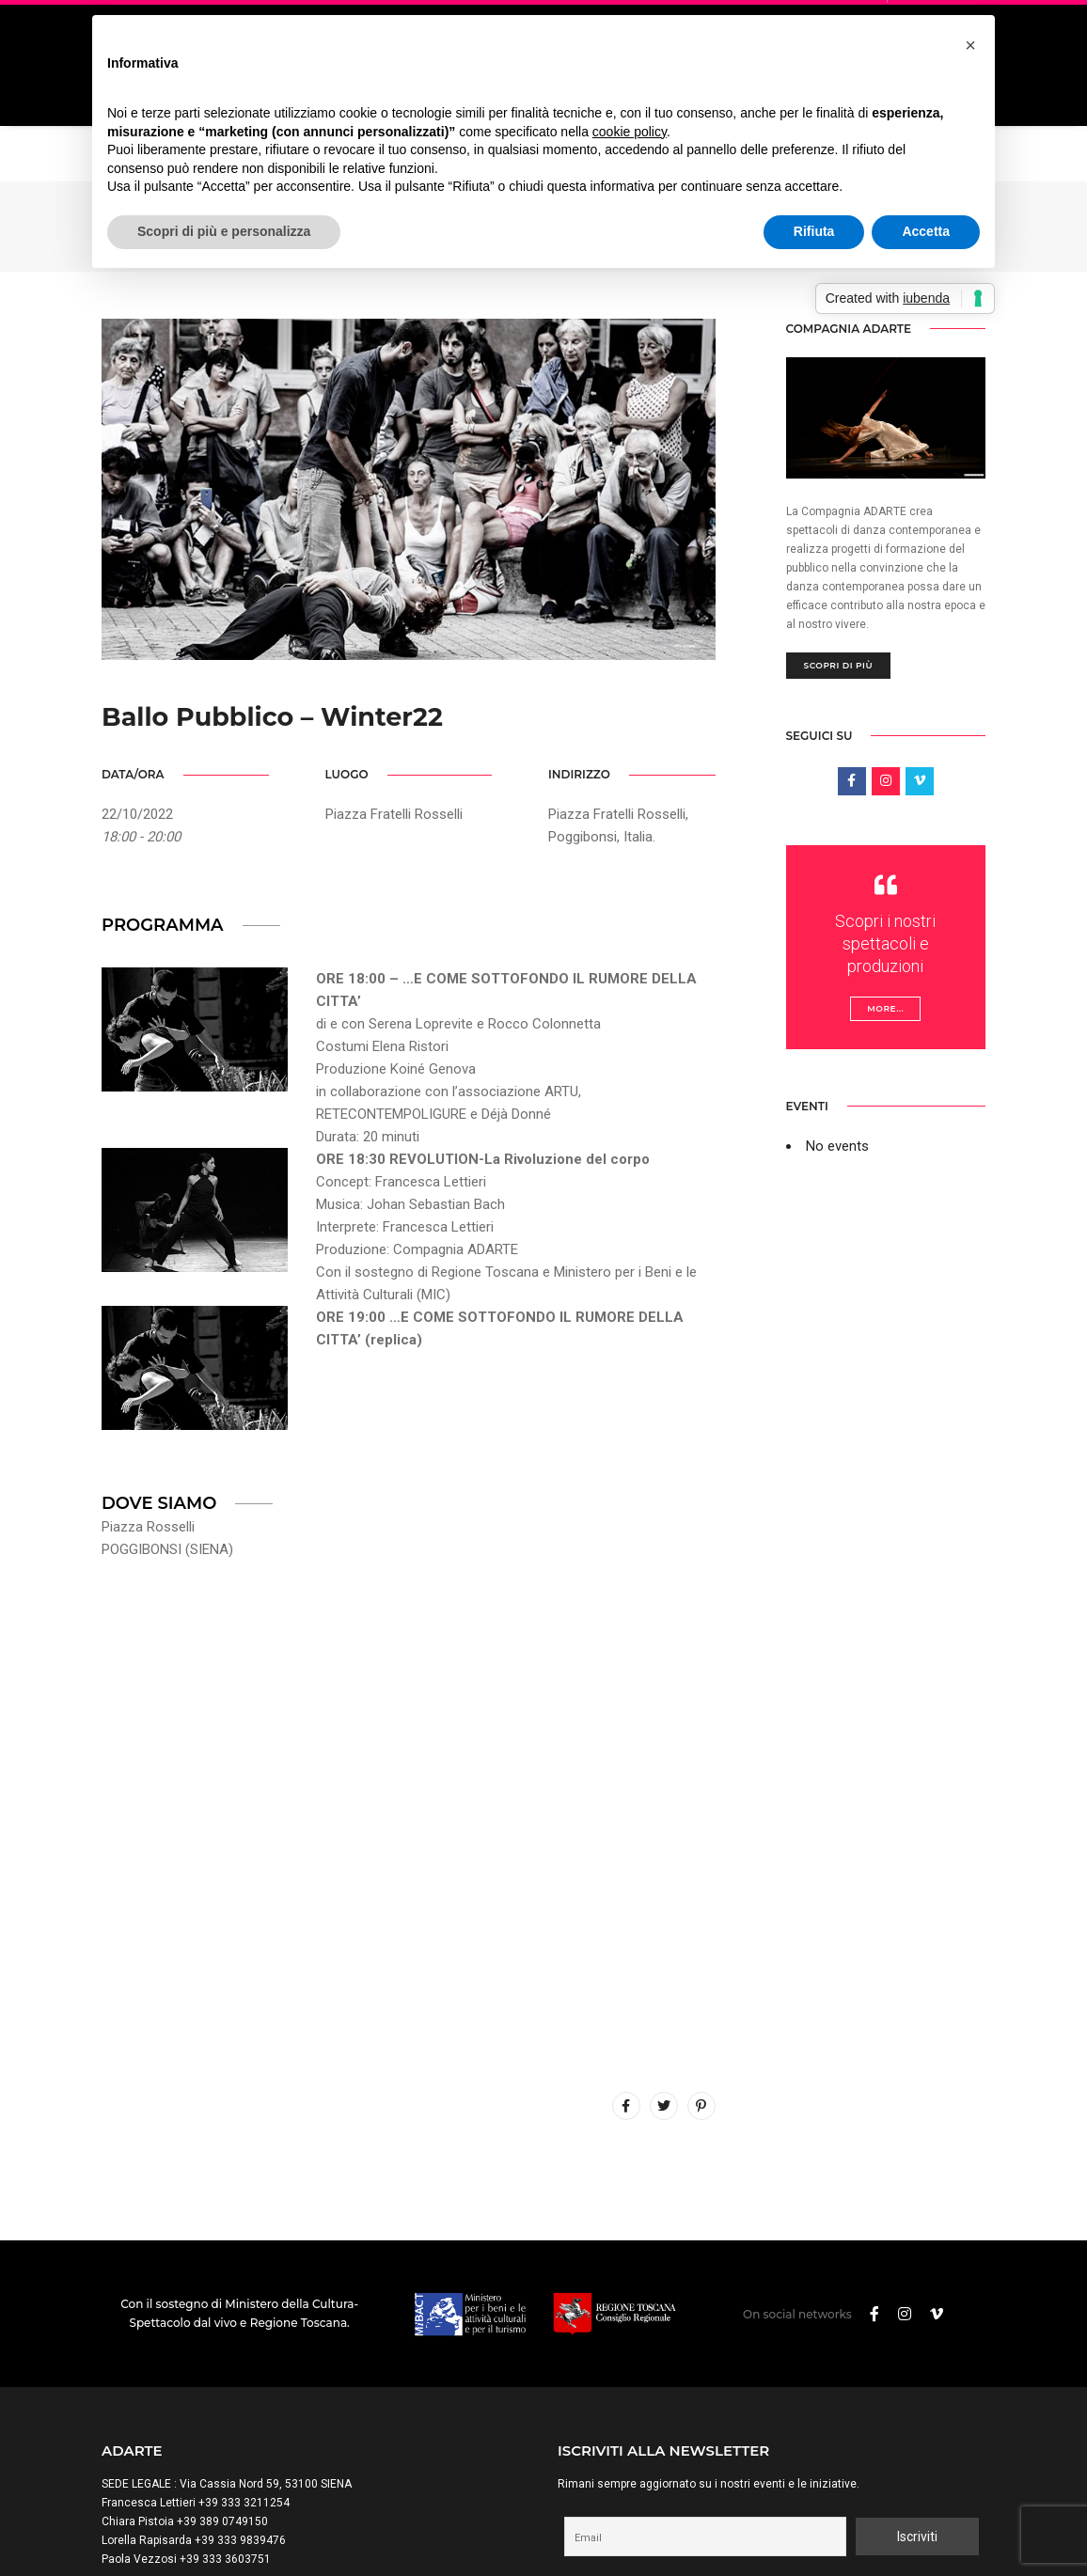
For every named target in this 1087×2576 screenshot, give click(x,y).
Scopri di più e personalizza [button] (223, 231)
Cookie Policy (223, 2525)
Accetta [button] (926, 231)
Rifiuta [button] (814, 231)
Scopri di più (838, 484)
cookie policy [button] (629, 131)
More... (885, 827)
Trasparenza (304, 2525)
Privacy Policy (139, 2525)
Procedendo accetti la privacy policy (772, 2414)
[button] (970, 45)
